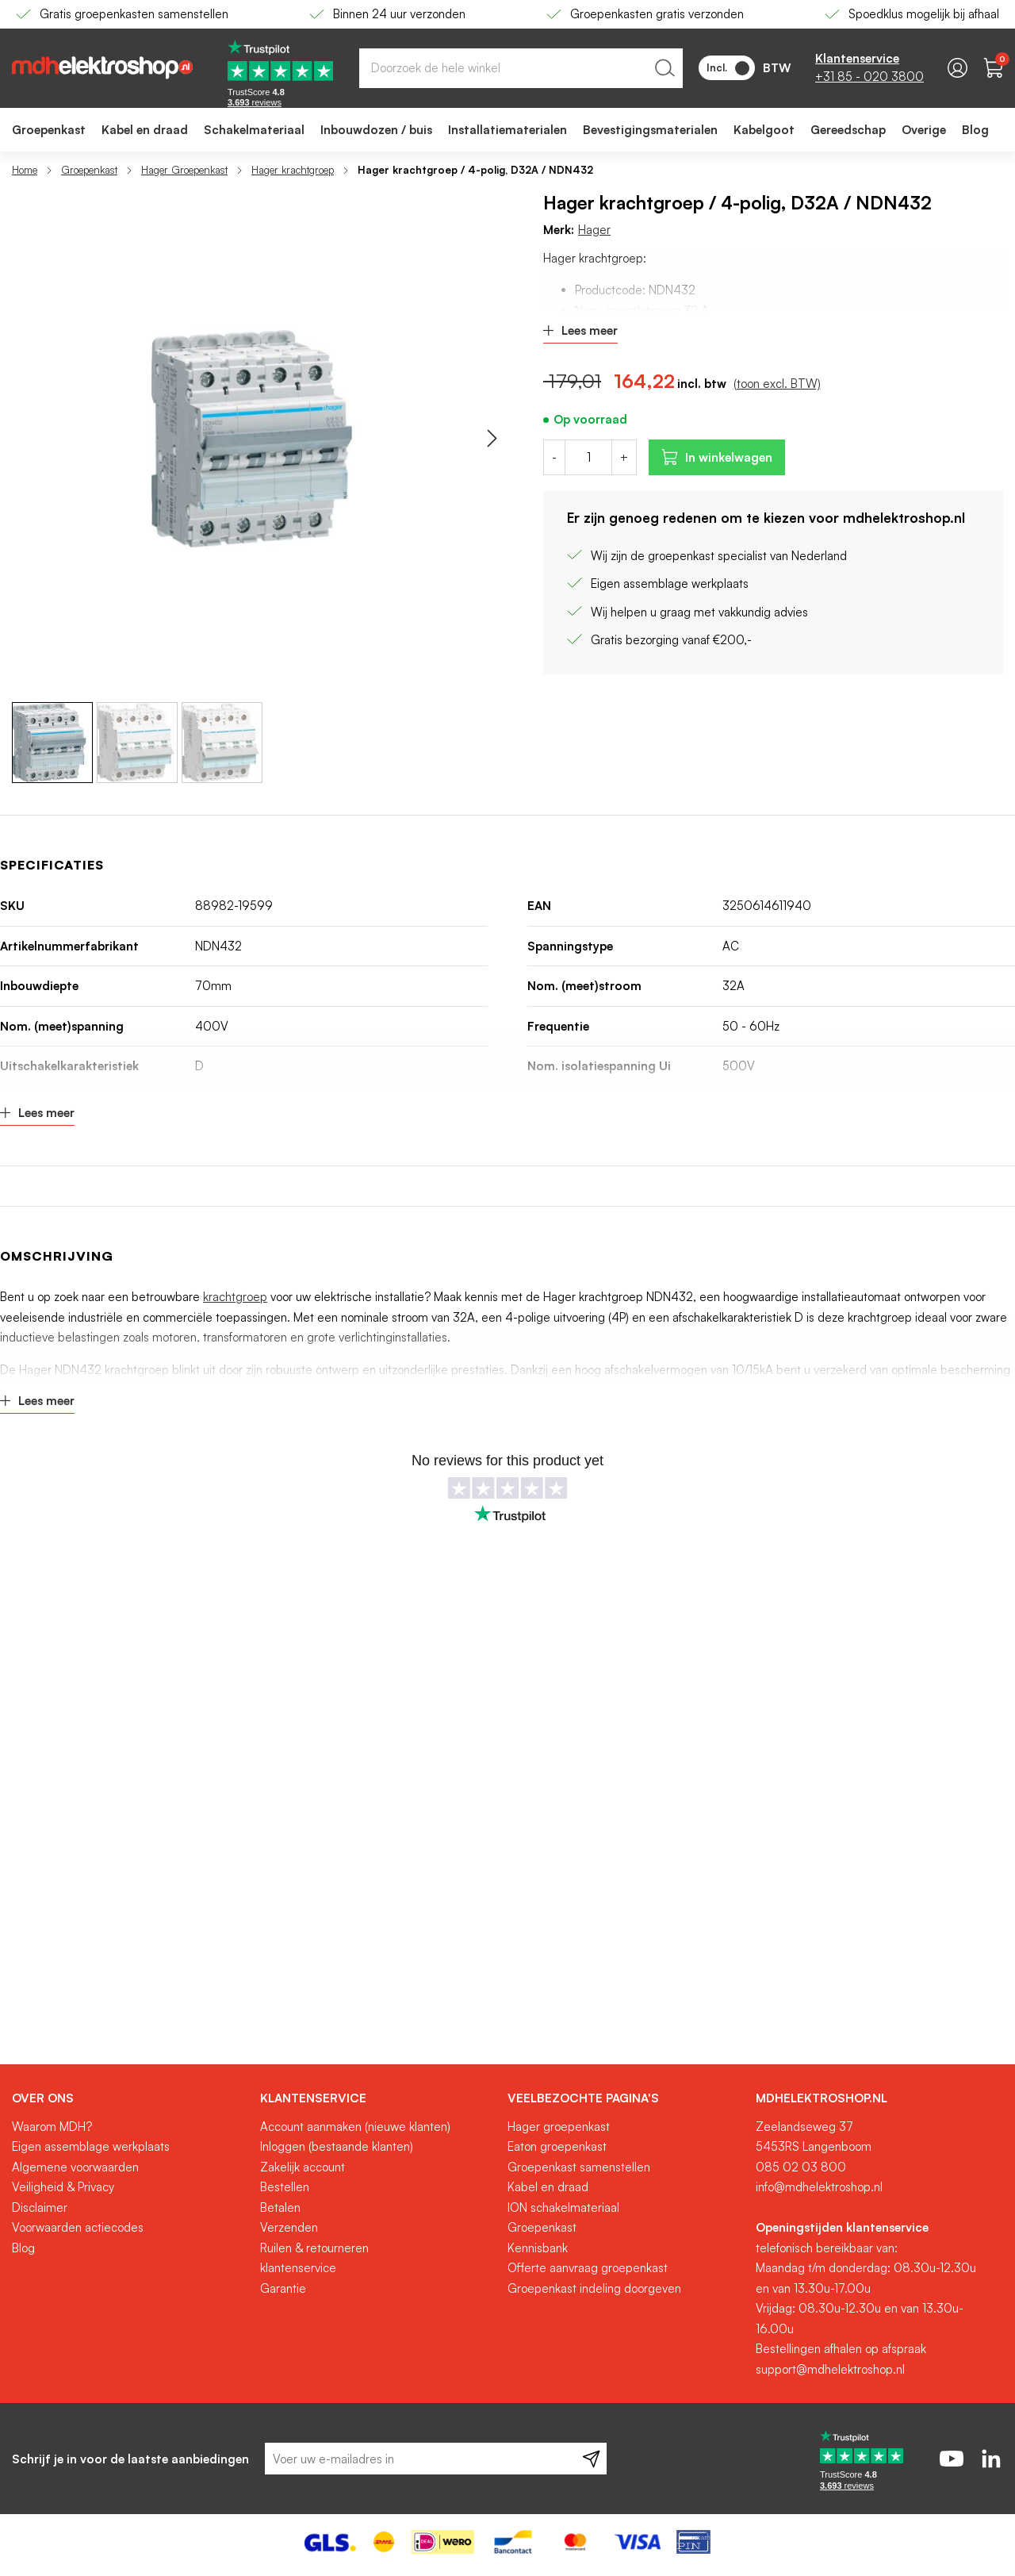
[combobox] (521, 68)
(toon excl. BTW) (777, 383)
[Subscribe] (591, 2458)
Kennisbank (538, 2247)
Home (24, 169)
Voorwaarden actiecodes (78, 2227)
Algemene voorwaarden (75, 2167)
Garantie (283, 2288)
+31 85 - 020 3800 (869, 76)
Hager (594, 229)
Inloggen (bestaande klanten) (336, 2146)
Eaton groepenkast (557, 2146)
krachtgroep (235, 1296)
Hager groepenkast (559, 2126)
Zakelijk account (302, 2167)
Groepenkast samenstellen (579, 2167)
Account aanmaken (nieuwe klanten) (355, 2126)
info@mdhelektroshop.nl (819, 2186)
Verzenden (289, 2227)
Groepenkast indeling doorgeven (594, 2288)
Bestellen (284, 2186)
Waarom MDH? (52, 2126)
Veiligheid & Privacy (63, 2186)
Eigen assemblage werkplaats (91, 2146)
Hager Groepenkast (184, 169)
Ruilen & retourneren (314, 2247)
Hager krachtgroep (292, 169)
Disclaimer (39, 2207)
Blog (23, 2247)
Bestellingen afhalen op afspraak (841, 2348)
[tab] (130, 2098)
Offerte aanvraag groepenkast (588, 2267)
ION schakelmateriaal (563, 2207)
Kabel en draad (548, 2186)
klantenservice (298, 2267)
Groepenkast (89, 169)
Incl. (728, 68)
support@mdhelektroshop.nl (830, 2369)
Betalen (280, 2207)
